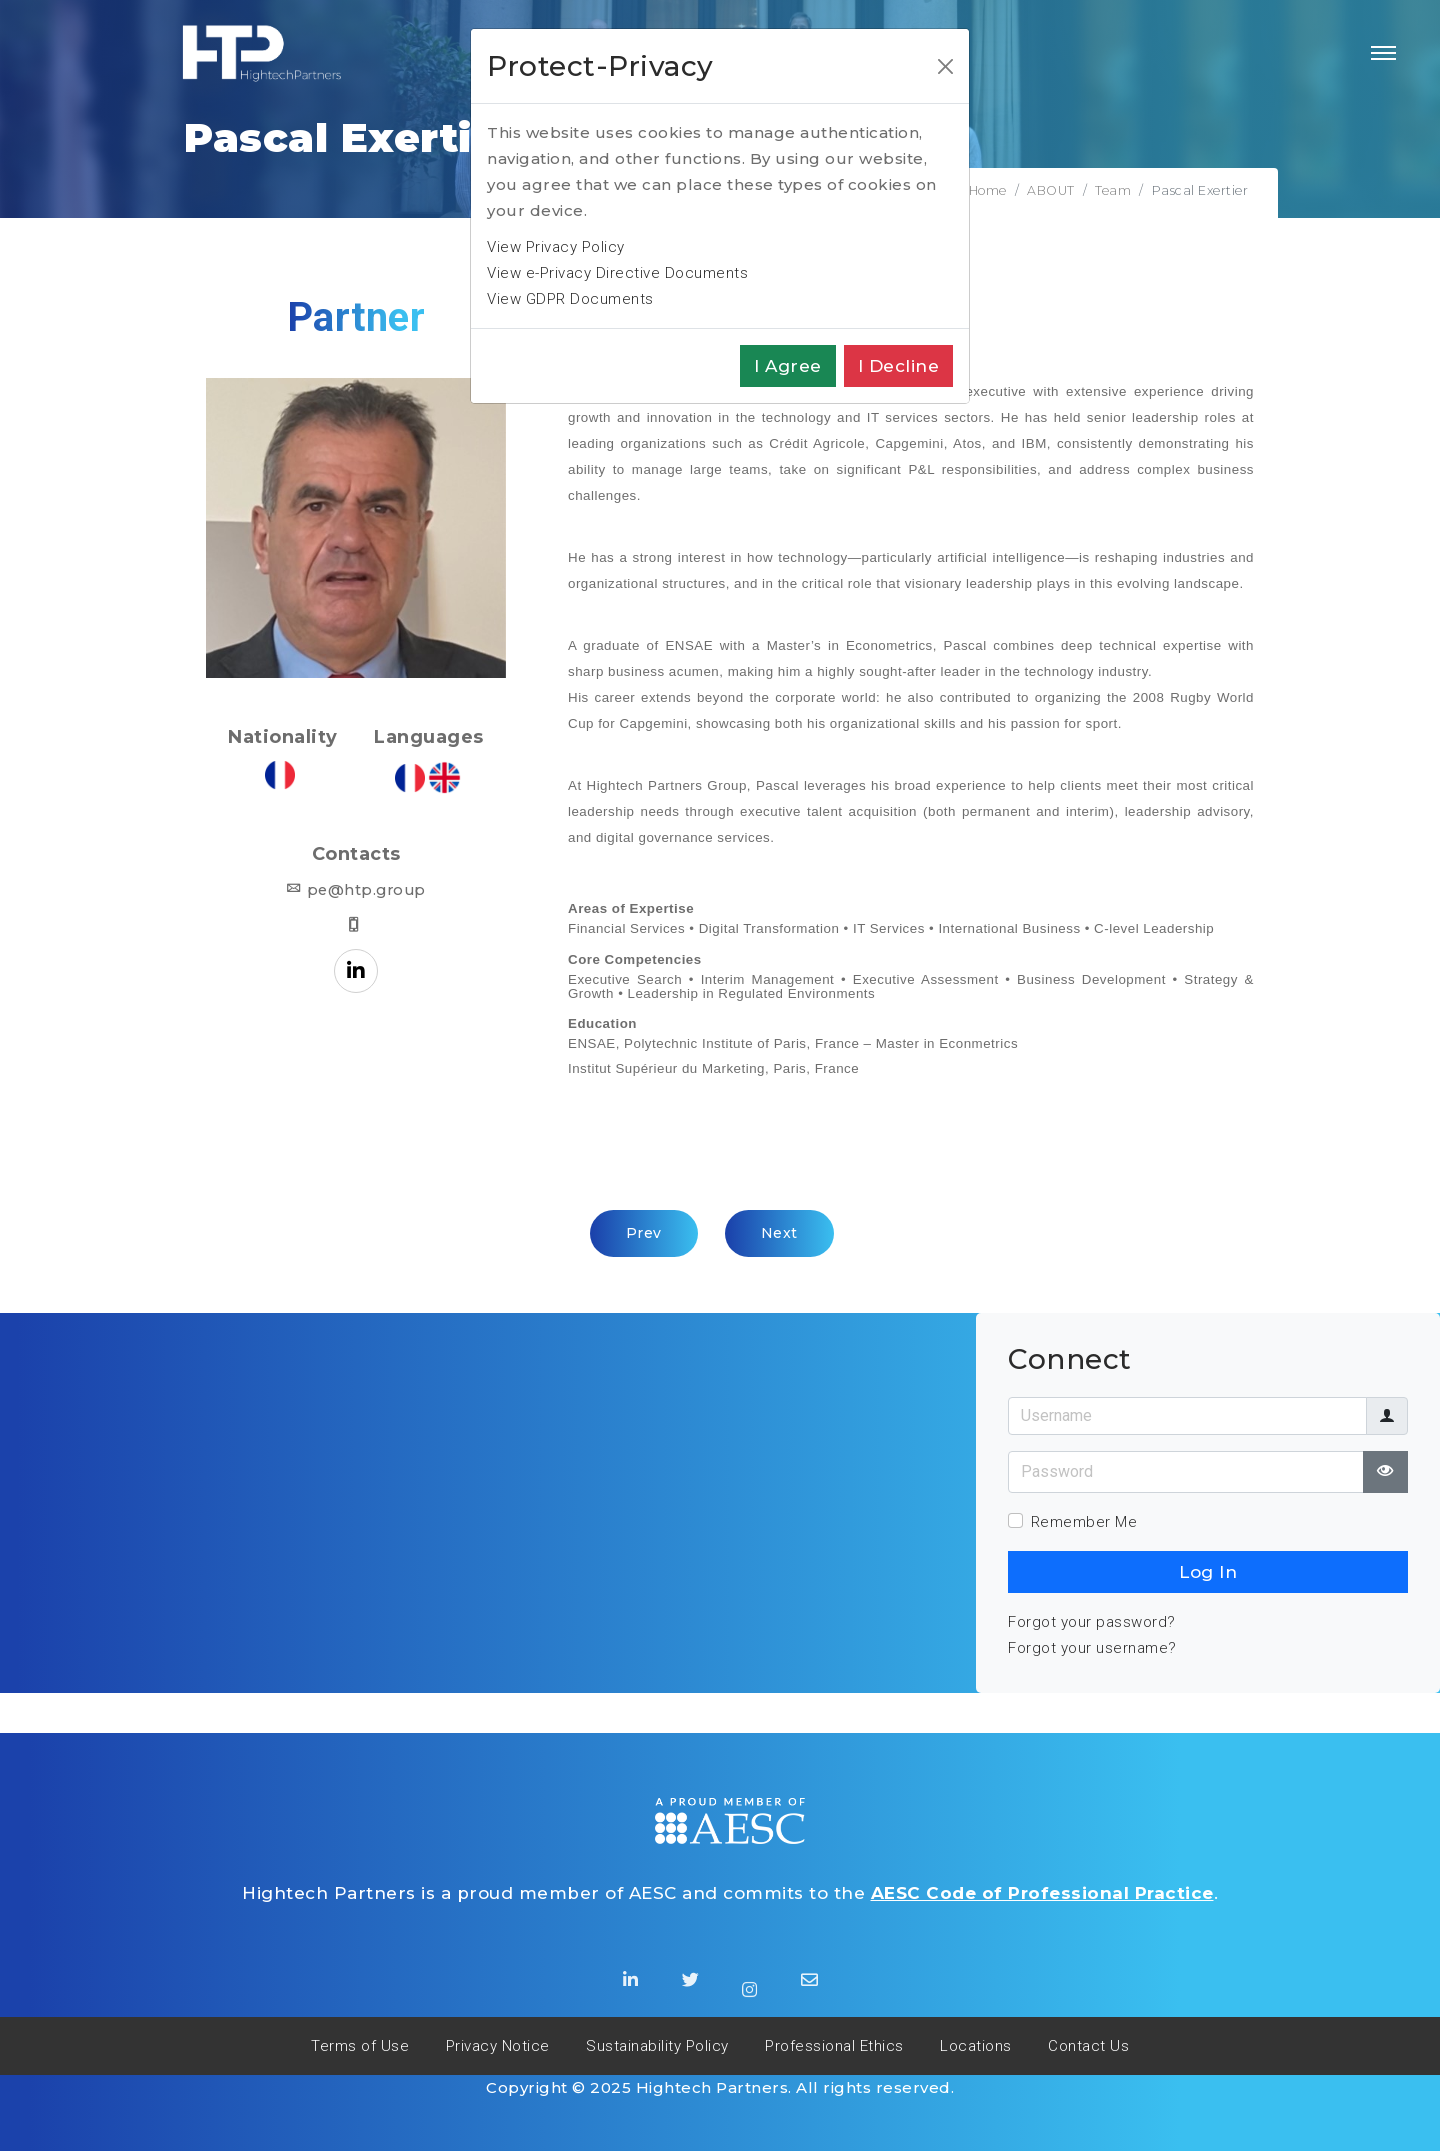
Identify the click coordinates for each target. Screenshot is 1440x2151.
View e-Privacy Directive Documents (617, 273)
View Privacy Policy (556, 247)
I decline (899, 366)
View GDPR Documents (570, 299)
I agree (788, 366)
